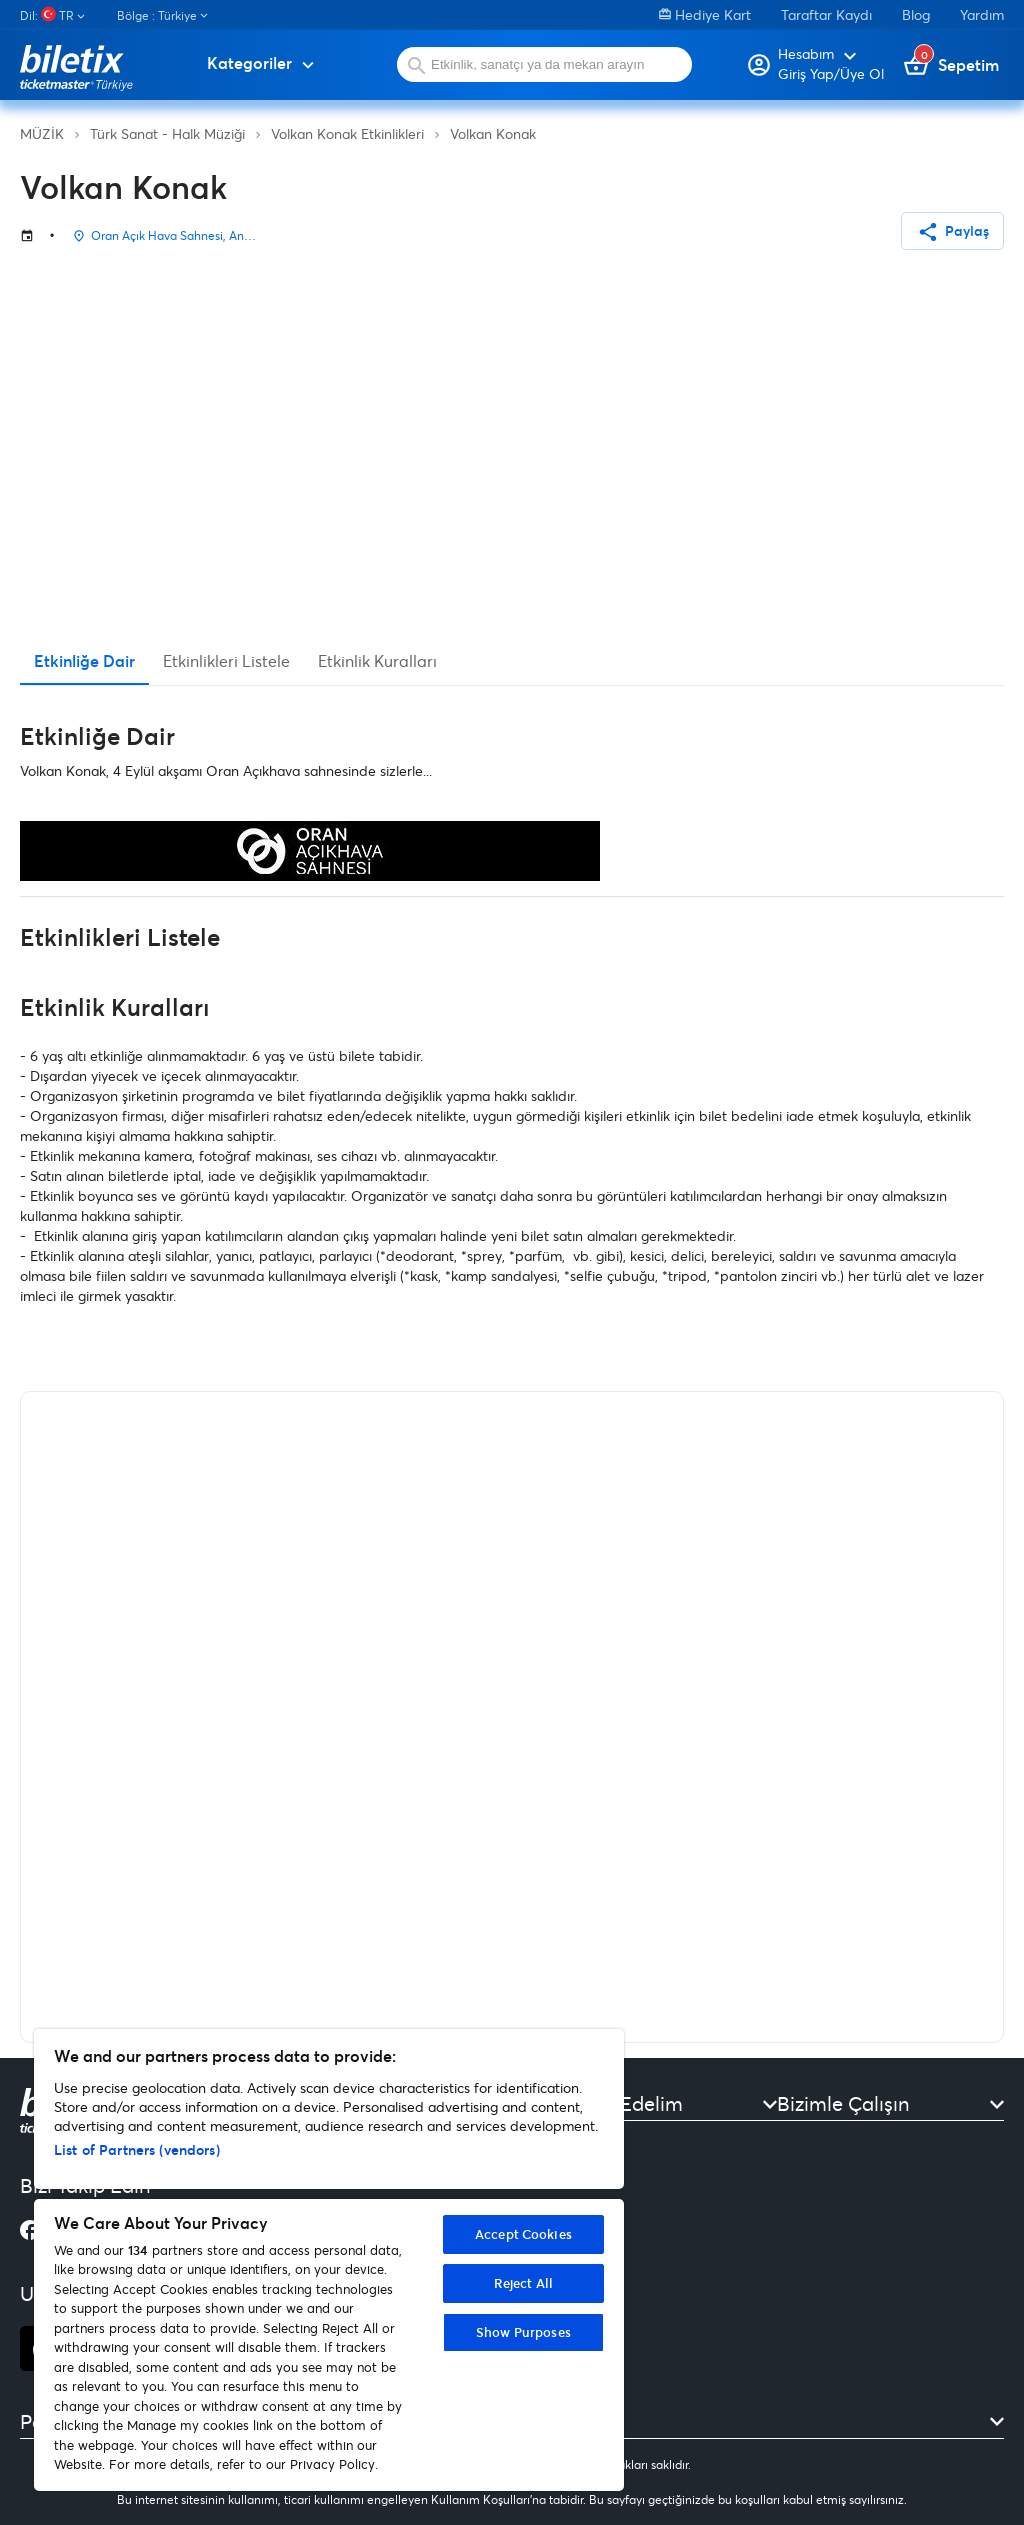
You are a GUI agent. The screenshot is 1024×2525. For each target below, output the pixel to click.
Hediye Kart (705, 14)
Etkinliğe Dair (84, 660)
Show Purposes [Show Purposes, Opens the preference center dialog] (523, 2332)
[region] (329, 2260)
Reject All (523, 2283)
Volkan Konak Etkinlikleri (347, 133)
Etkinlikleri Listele (226, 660)
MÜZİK (42, 133)
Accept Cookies (523, 2234)
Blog (916, 14)
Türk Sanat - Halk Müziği (167, 133)
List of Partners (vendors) (137, 2149)
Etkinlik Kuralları (377, 660)
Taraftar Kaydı (826, 14)
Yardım (982, 14)
